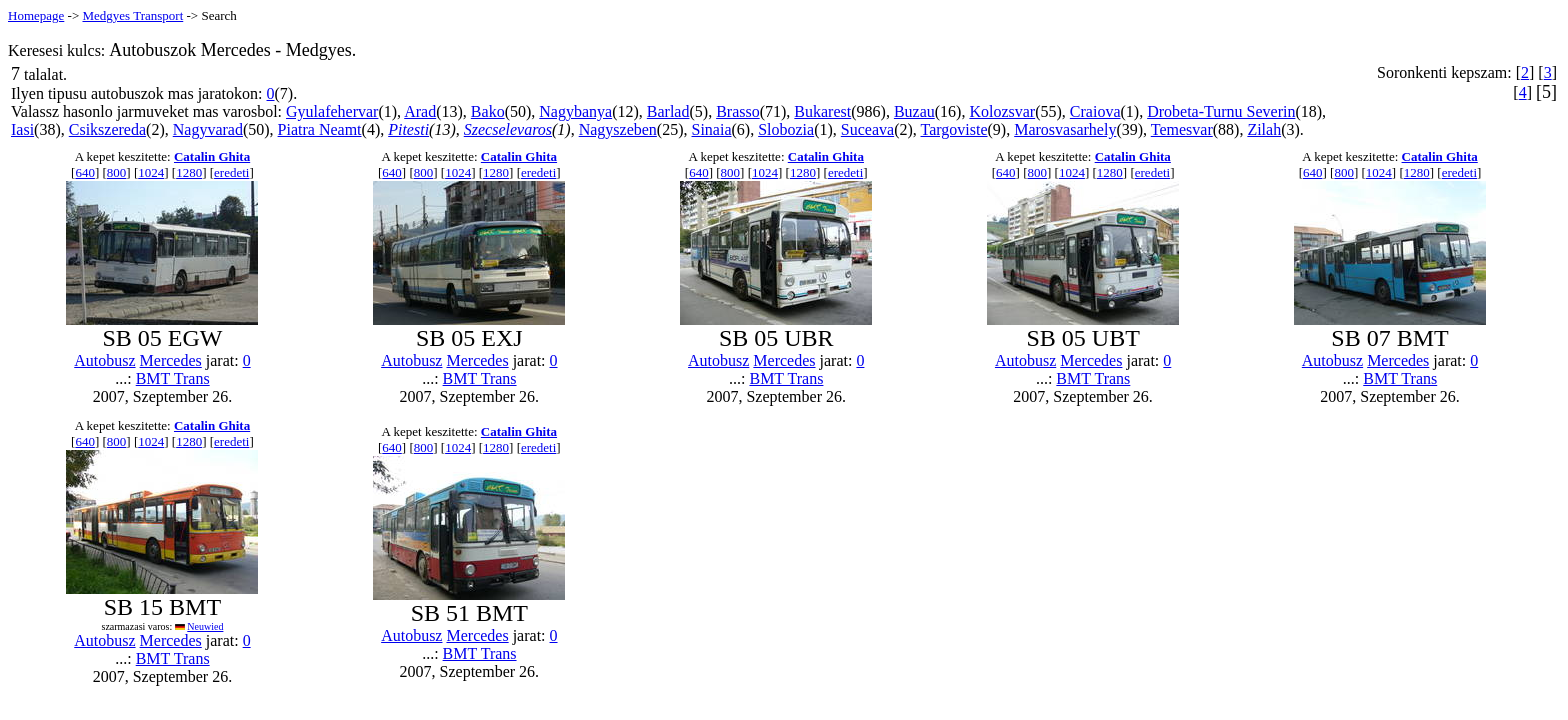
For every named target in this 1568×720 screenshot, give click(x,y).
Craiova (1095, 111)
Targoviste (954, 129)
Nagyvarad (208, 129)
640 (85, 172)
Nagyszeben (618, 129)
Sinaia (712, 129)
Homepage (36, 15)
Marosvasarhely (1065, 129)
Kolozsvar (1002, 111)
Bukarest (822, 111)
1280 (189, 172)
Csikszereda (107, 129)
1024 (151, 172)
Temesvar (1182, 129)
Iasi (22, 129)
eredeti (231, 172)
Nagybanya (575, 111)
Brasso (738, 111)
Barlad (668, 111)
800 (117, 172)
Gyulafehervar (332, 111)
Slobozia (786, 129)
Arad (420, 111)
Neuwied (205, 626)
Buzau (914, 111)
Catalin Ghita (212, 156)
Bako (488, 111)
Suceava (867, 129)
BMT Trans (173, 378)
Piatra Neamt (320, 129)
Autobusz (104, 360)
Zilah (1264, 129)
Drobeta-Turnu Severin (1221, 111)
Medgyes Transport (132, 15)
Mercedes (171, 360)
